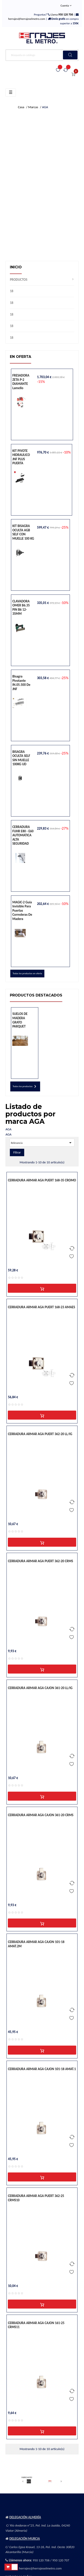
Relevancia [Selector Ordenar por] (42, 1142)
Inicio (16, 267)
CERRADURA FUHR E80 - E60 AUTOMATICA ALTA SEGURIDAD (22, 835)
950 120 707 (60, 2560)
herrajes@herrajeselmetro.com (26, 18)
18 (11, 291)
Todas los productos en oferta (27, 973)
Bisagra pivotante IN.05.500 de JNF (21, 682)
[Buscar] (41, 55)
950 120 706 (41, 2560)
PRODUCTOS (18, 280)
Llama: (61, 14)
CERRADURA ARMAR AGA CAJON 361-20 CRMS (40, 1815)
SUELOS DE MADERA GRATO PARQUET (20, 1020)
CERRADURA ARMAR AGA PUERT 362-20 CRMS (40, 1561)
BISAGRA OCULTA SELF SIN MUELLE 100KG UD (21, 758)
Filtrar (17, 1152)
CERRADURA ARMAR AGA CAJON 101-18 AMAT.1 (42, 2069)
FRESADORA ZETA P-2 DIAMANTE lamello (20, 381)
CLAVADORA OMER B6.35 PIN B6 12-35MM (21, 607)
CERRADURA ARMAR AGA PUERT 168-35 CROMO (42, 1180)
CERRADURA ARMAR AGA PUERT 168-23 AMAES (41, 1307)
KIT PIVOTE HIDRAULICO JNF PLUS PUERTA (21, 457)
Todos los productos (25, 1086)
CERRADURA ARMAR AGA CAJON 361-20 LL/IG (40, 1688)
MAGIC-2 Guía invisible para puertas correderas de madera (22, 910)
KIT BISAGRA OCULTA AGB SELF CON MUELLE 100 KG (23, 532)
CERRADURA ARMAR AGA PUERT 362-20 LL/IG (40, 1434)
